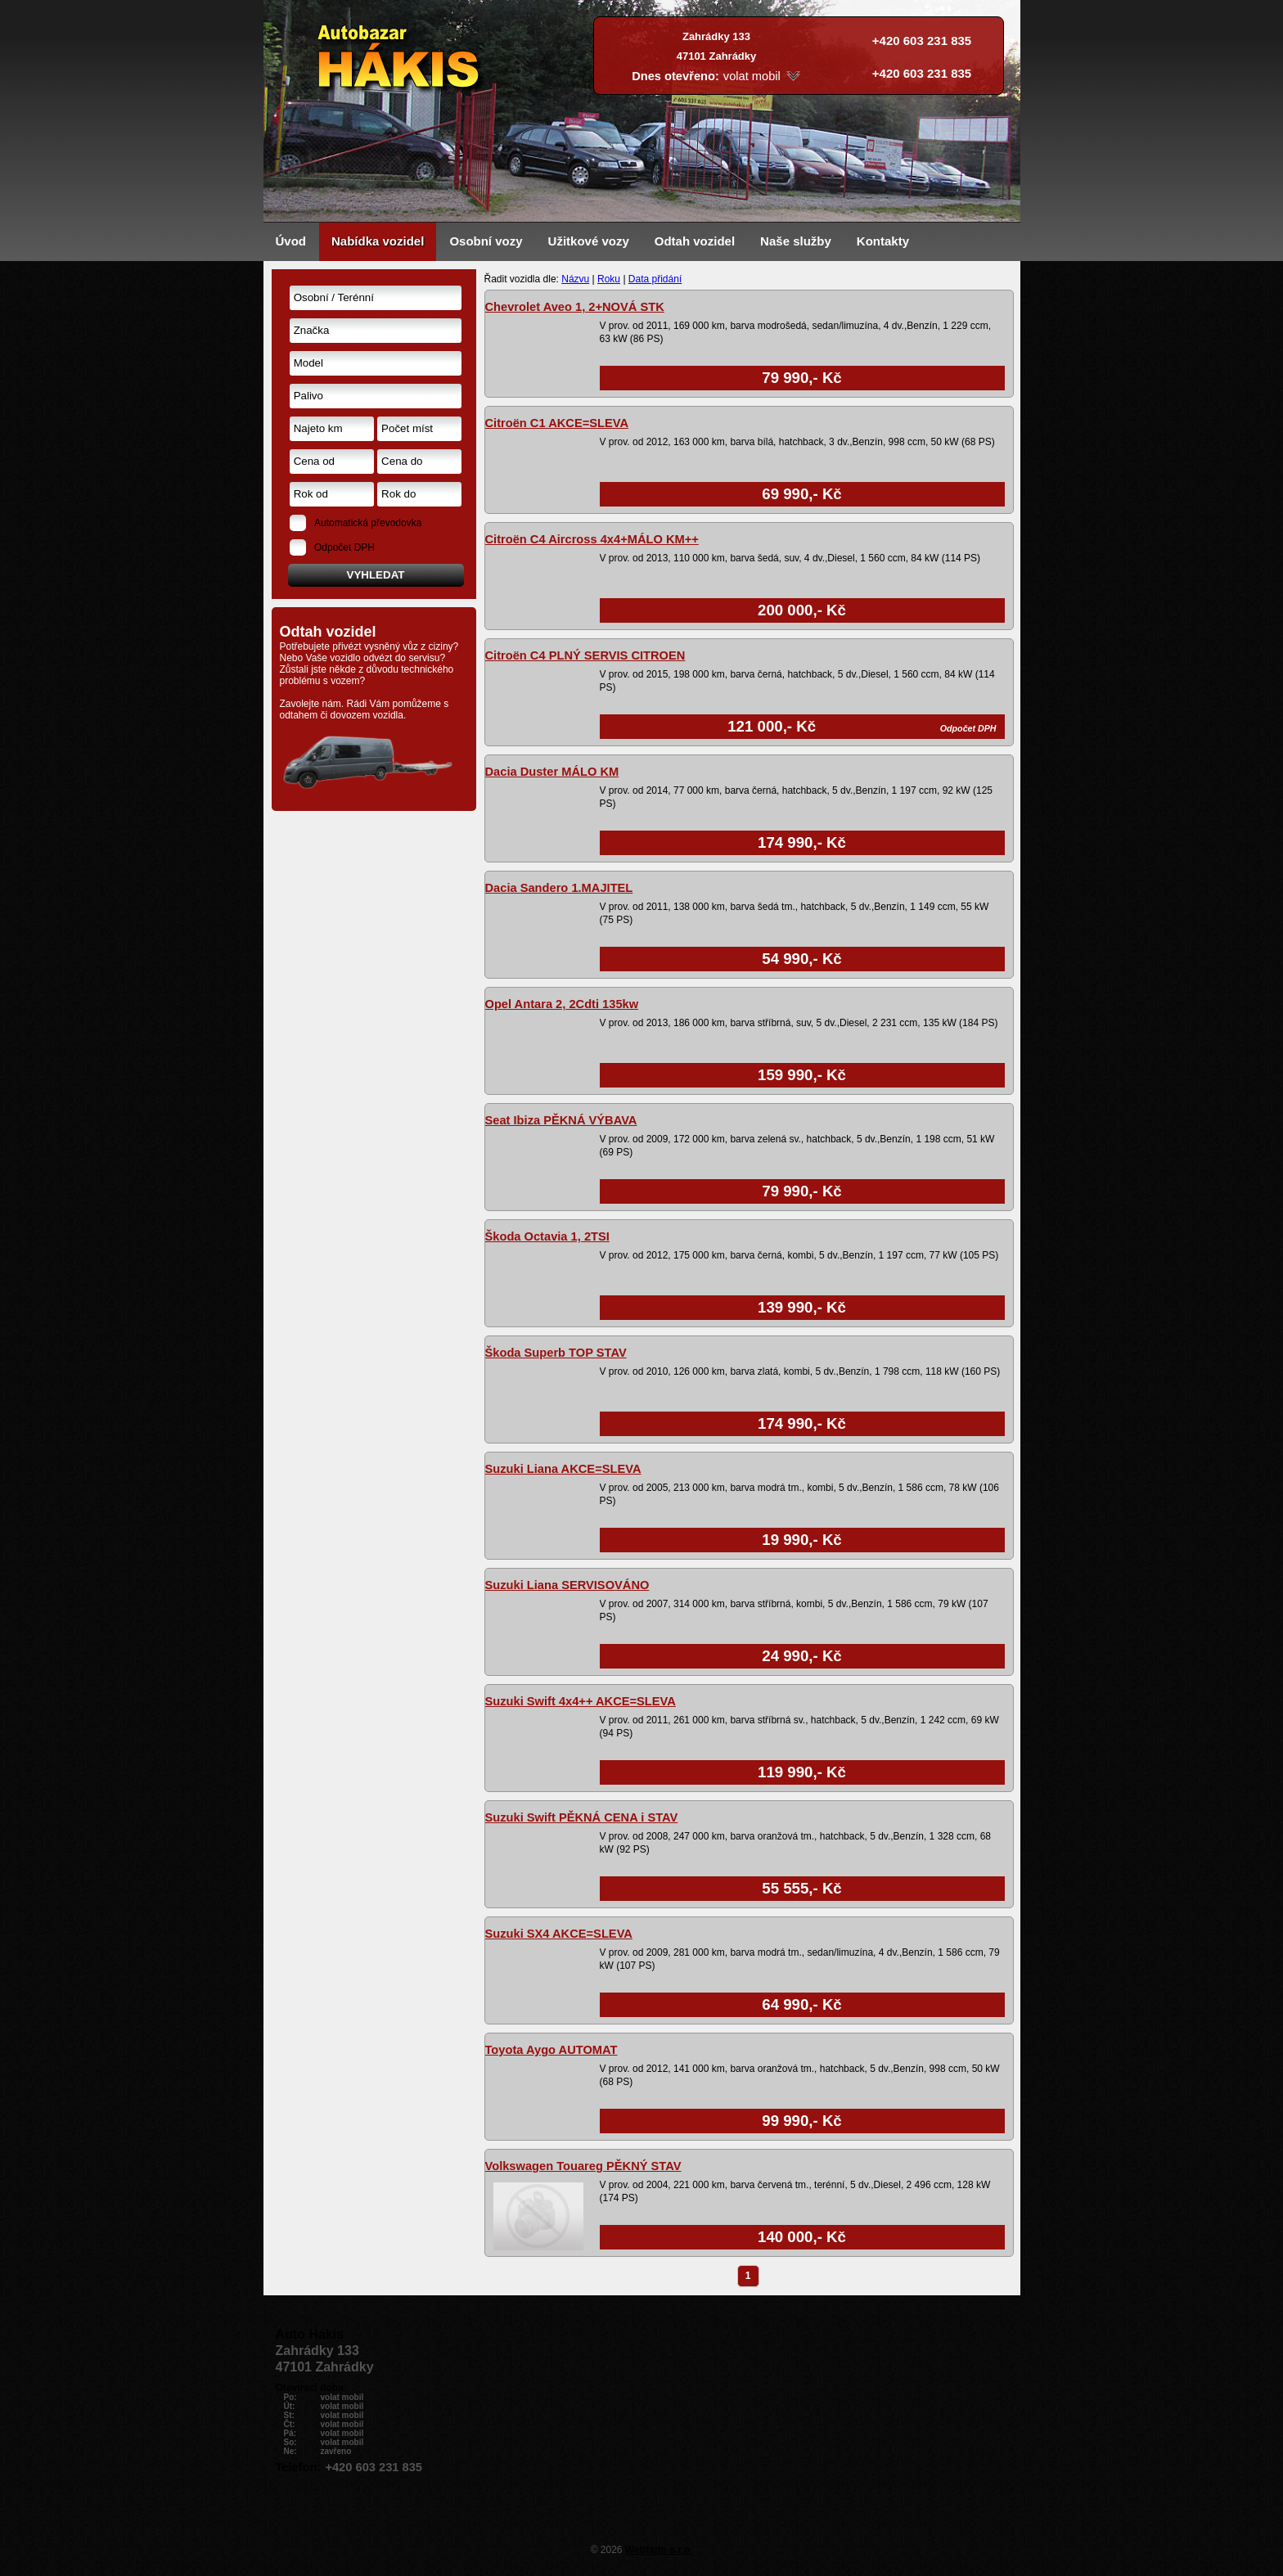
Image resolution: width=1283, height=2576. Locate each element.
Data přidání (655, 279)
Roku (608, 279)
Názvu (575, 279)
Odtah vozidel (695, 241)
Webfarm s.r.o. (658, 2550)
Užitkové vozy (588, 241)
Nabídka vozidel (377, 241)
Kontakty (883, 241)
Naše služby (795, 241)
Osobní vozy (485, 241)
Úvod (291, 241)
